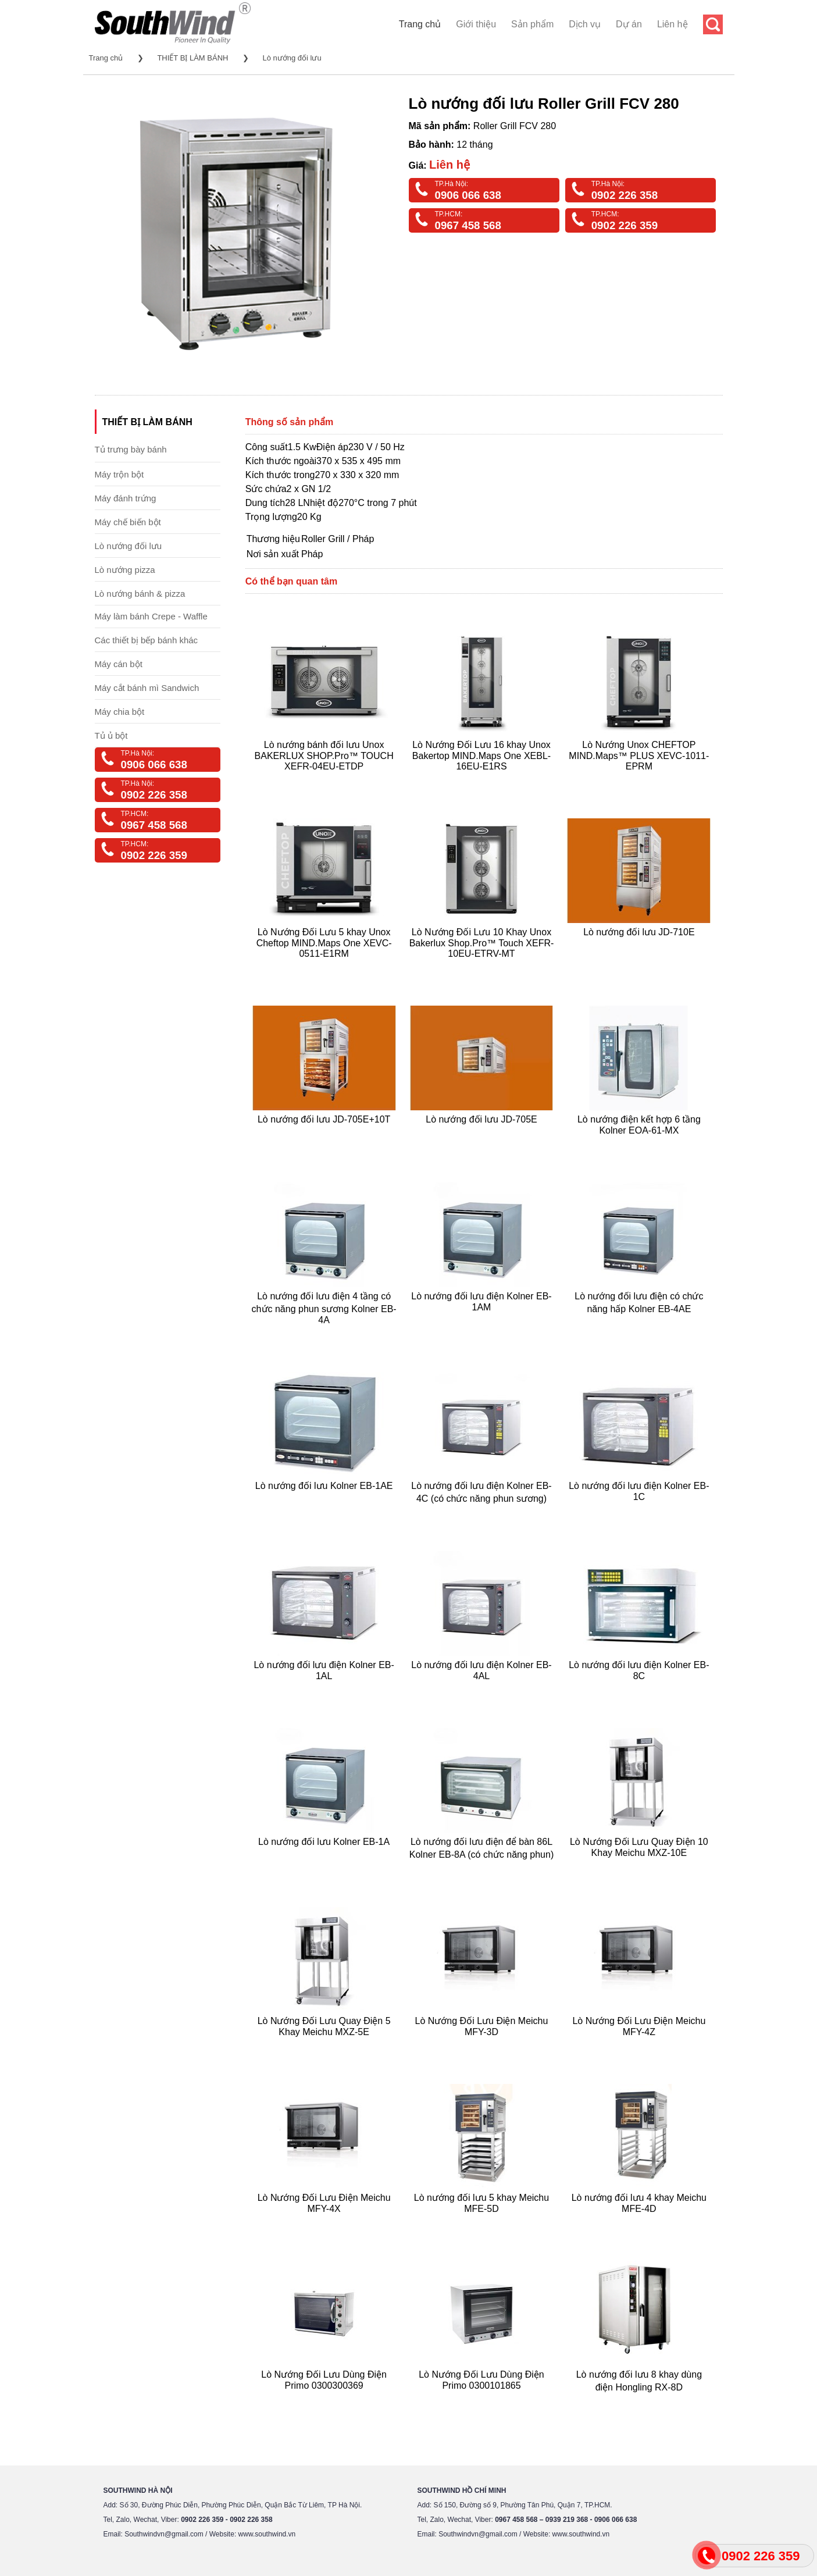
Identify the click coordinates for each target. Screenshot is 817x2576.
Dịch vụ (585, 24)
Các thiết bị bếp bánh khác (146, 640)
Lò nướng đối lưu (292, 58)
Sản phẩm (532, 24)
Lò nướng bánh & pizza (140, 593)
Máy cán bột (118, 664)
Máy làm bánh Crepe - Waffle (151, 616)
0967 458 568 (468, 225)
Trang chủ (420, 24)
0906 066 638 (468, 195)
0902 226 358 (624, 195)
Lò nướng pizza (125, 570)
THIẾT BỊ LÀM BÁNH (192, 58)
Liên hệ (672, 24)
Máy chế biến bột (128, 522)
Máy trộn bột (119, 474)
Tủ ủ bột (111, 735)
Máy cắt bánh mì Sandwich (147, 688)
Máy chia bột (120, 712)
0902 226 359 (624, 225)
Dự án (629, 24)
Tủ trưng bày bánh (131, 449)
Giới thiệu (476, 24)
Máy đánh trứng (125, 498)
